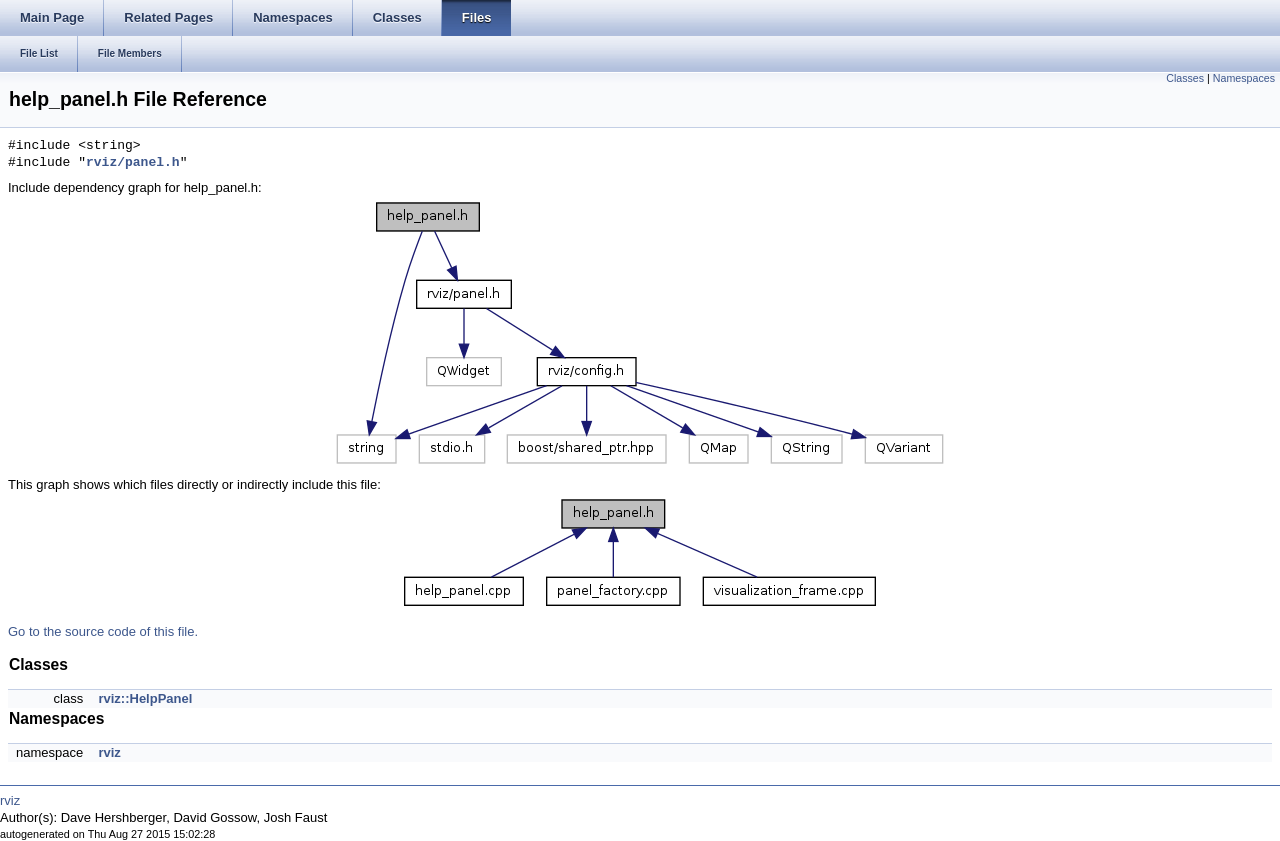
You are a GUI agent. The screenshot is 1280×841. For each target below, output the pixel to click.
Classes (1185, 78)
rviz (109, 752)
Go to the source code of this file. (103, 631)
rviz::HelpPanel (145, 698)
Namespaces (1244, 78)
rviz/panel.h (133, 163)
